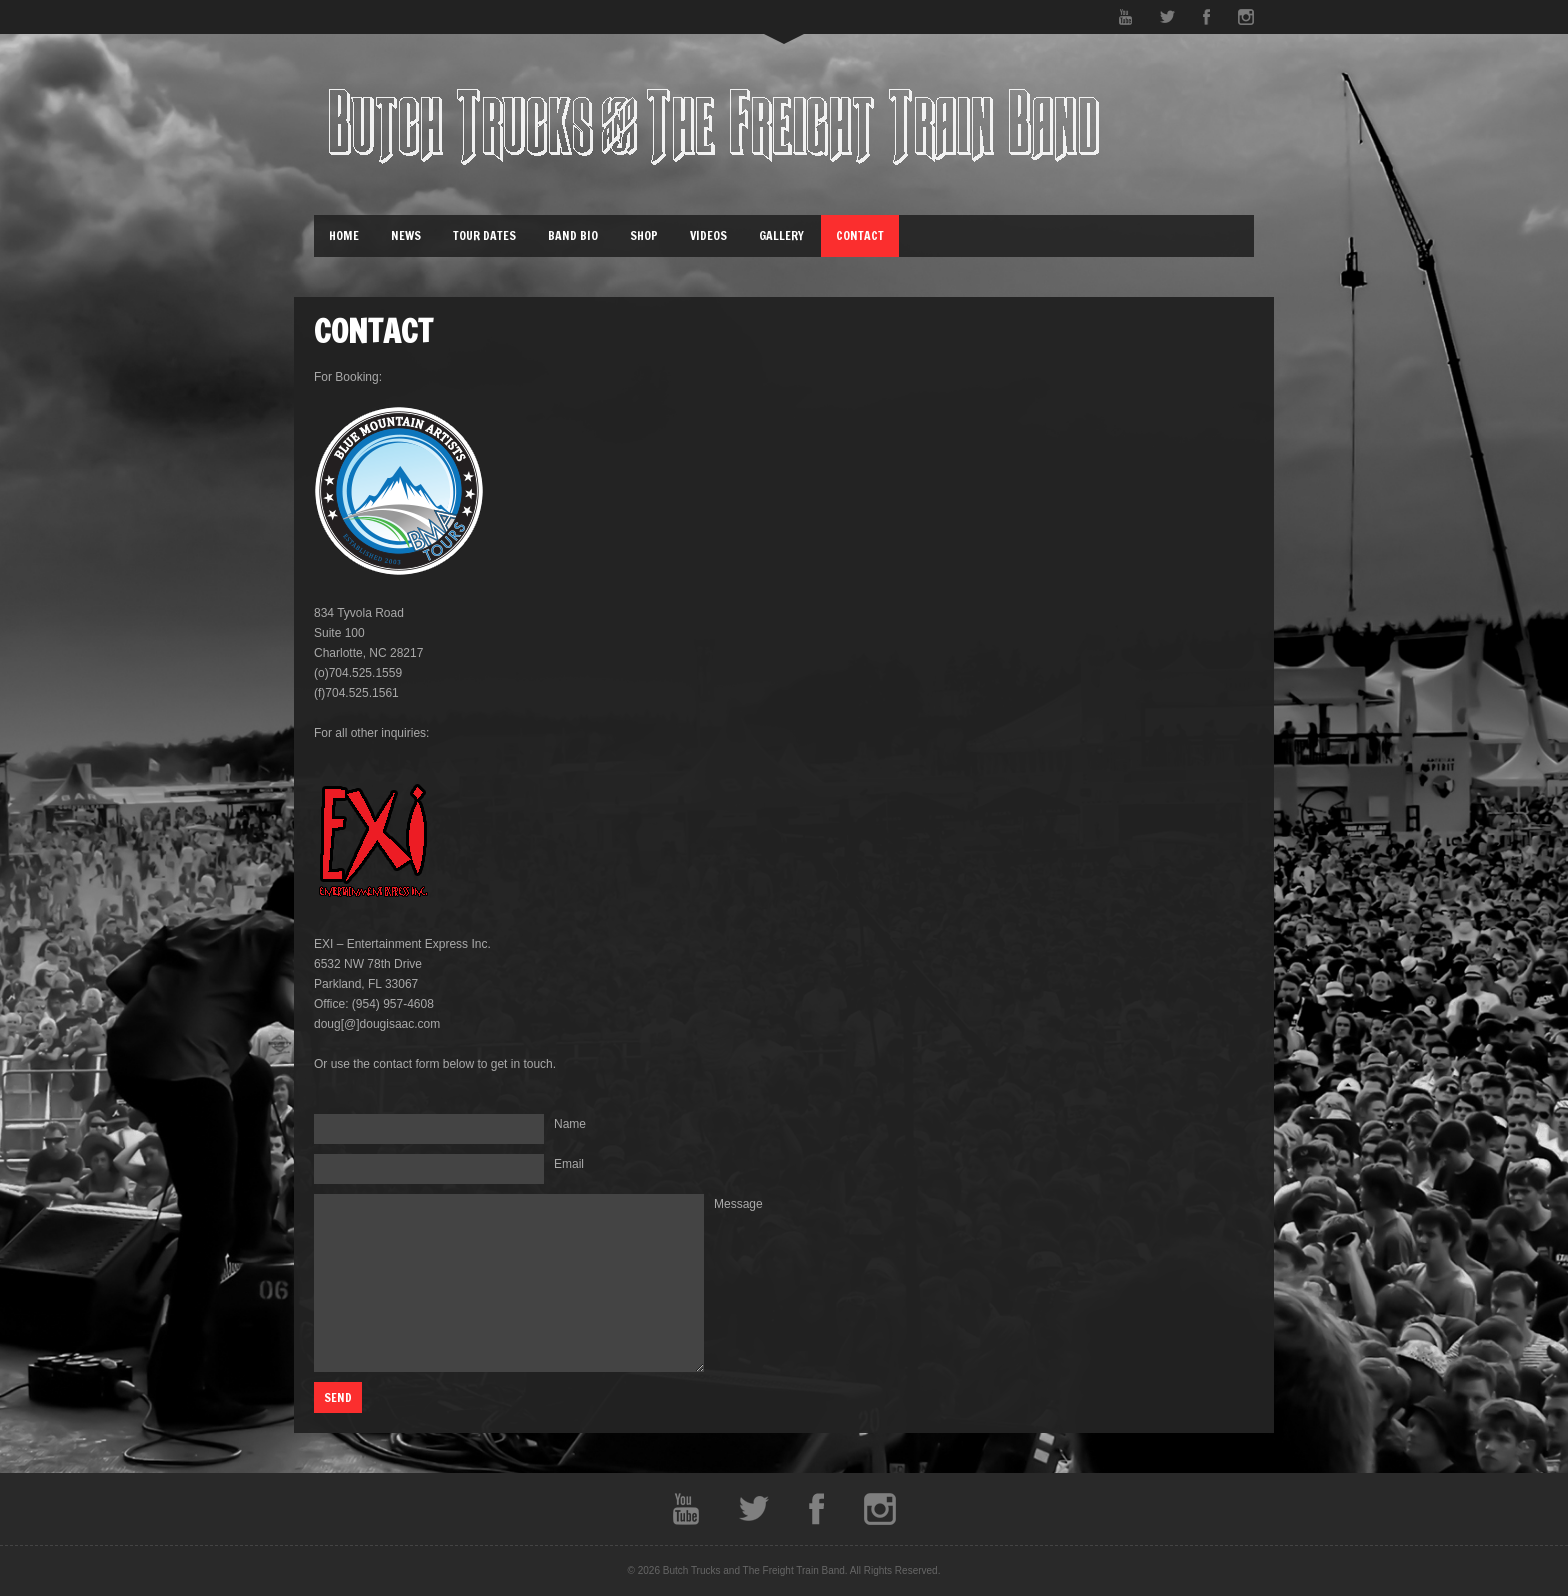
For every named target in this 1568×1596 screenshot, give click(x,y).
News (406, 235)
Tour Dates (484, 235)
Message (738, 1204)
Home (344, 235)
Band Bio (573, 235)
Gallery (781, 235)
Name (570, 1124)
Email (569, 1164)
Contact (860, 235)
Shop (644, 235)
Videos (708, 235)
